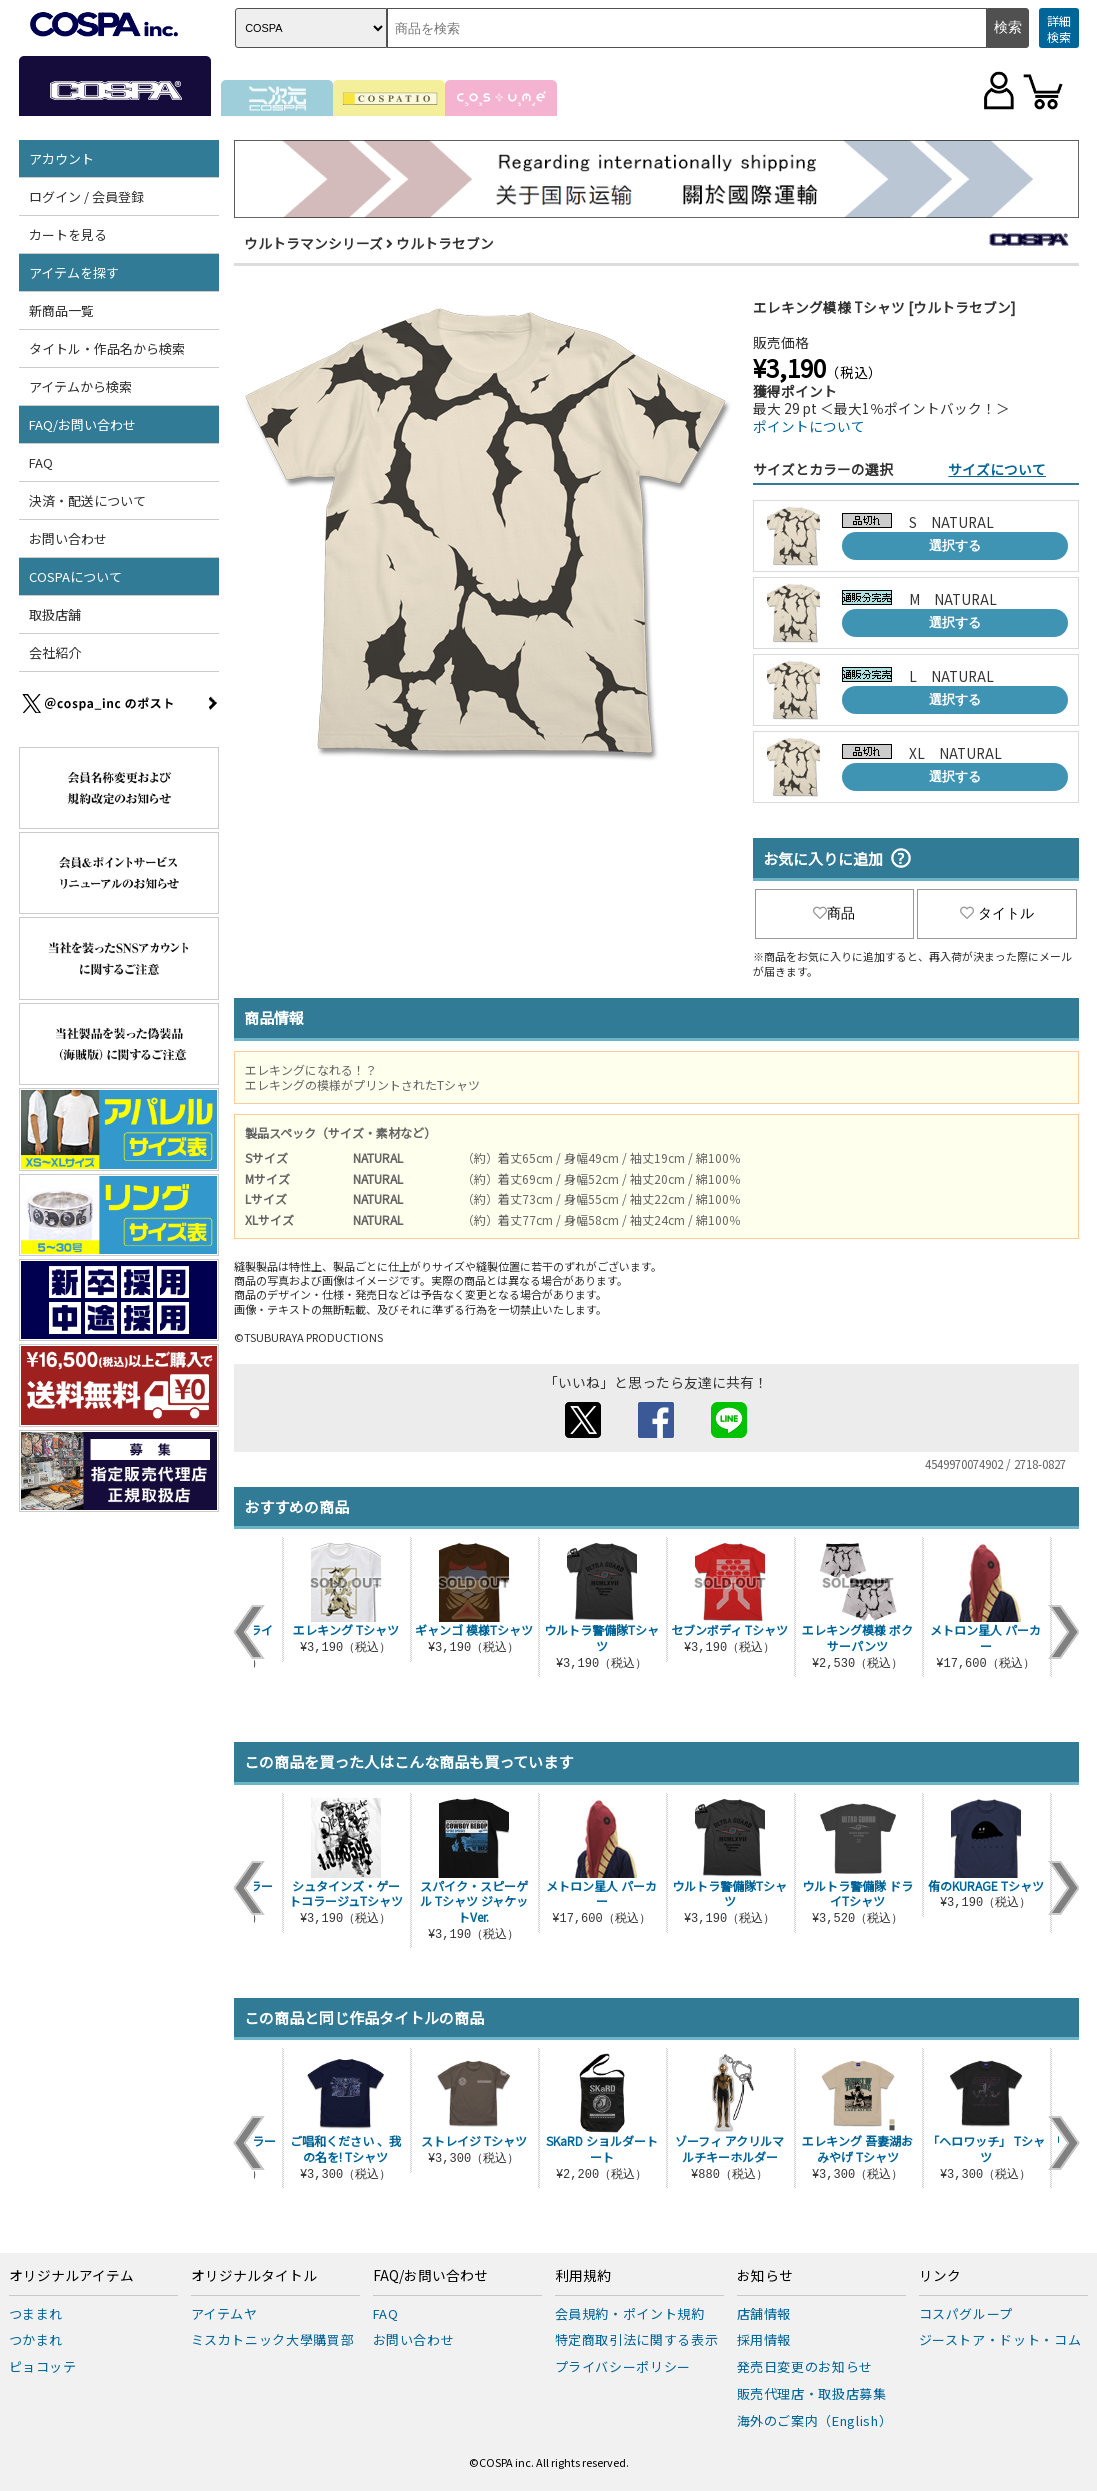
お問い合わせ (68, 538)
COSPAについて (75, 576)
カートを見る (68, 234)
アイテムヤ (224, 2313)
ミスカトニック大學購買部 (273, 2339)
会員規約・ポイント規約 (630, 2313)
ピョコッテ (43, 2366)
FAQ (41, 462)
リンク (940, 2276)
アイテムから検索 (80, 386)
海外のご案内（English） (815, 2420)
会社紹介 (55, 652)
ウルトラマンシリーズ (313, 243)
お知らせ (765, 2276)
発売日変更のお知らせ (805, 2366)
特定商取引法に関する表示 (637, 2339)
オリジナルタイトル (254, 2276)
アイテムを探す (74, 272)
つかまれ (36, 2339)
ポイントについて (809, 426)
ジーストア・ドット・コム (1000, 2339)
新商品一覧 (61, 310)
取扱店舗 (55, 614)
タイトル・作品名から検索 (107, 348)
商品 (834, 913)
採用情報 (764, 2339)
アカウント (61, 158)
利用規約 (583, 2276)
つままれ (36, 2313)
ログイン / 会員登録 (86, 196)
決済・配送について (87, 500)
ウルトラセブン (445, 243)
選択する (955, 545)
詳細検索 (1059, 28)
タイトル (997, 913)
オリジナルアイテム (71, 2276)
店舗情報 (764, 2313)
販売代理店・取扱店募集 (812, 2393)
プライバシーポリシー (623, 2366)
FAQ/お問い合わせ (82, 424)
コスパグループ (966, 2313)
